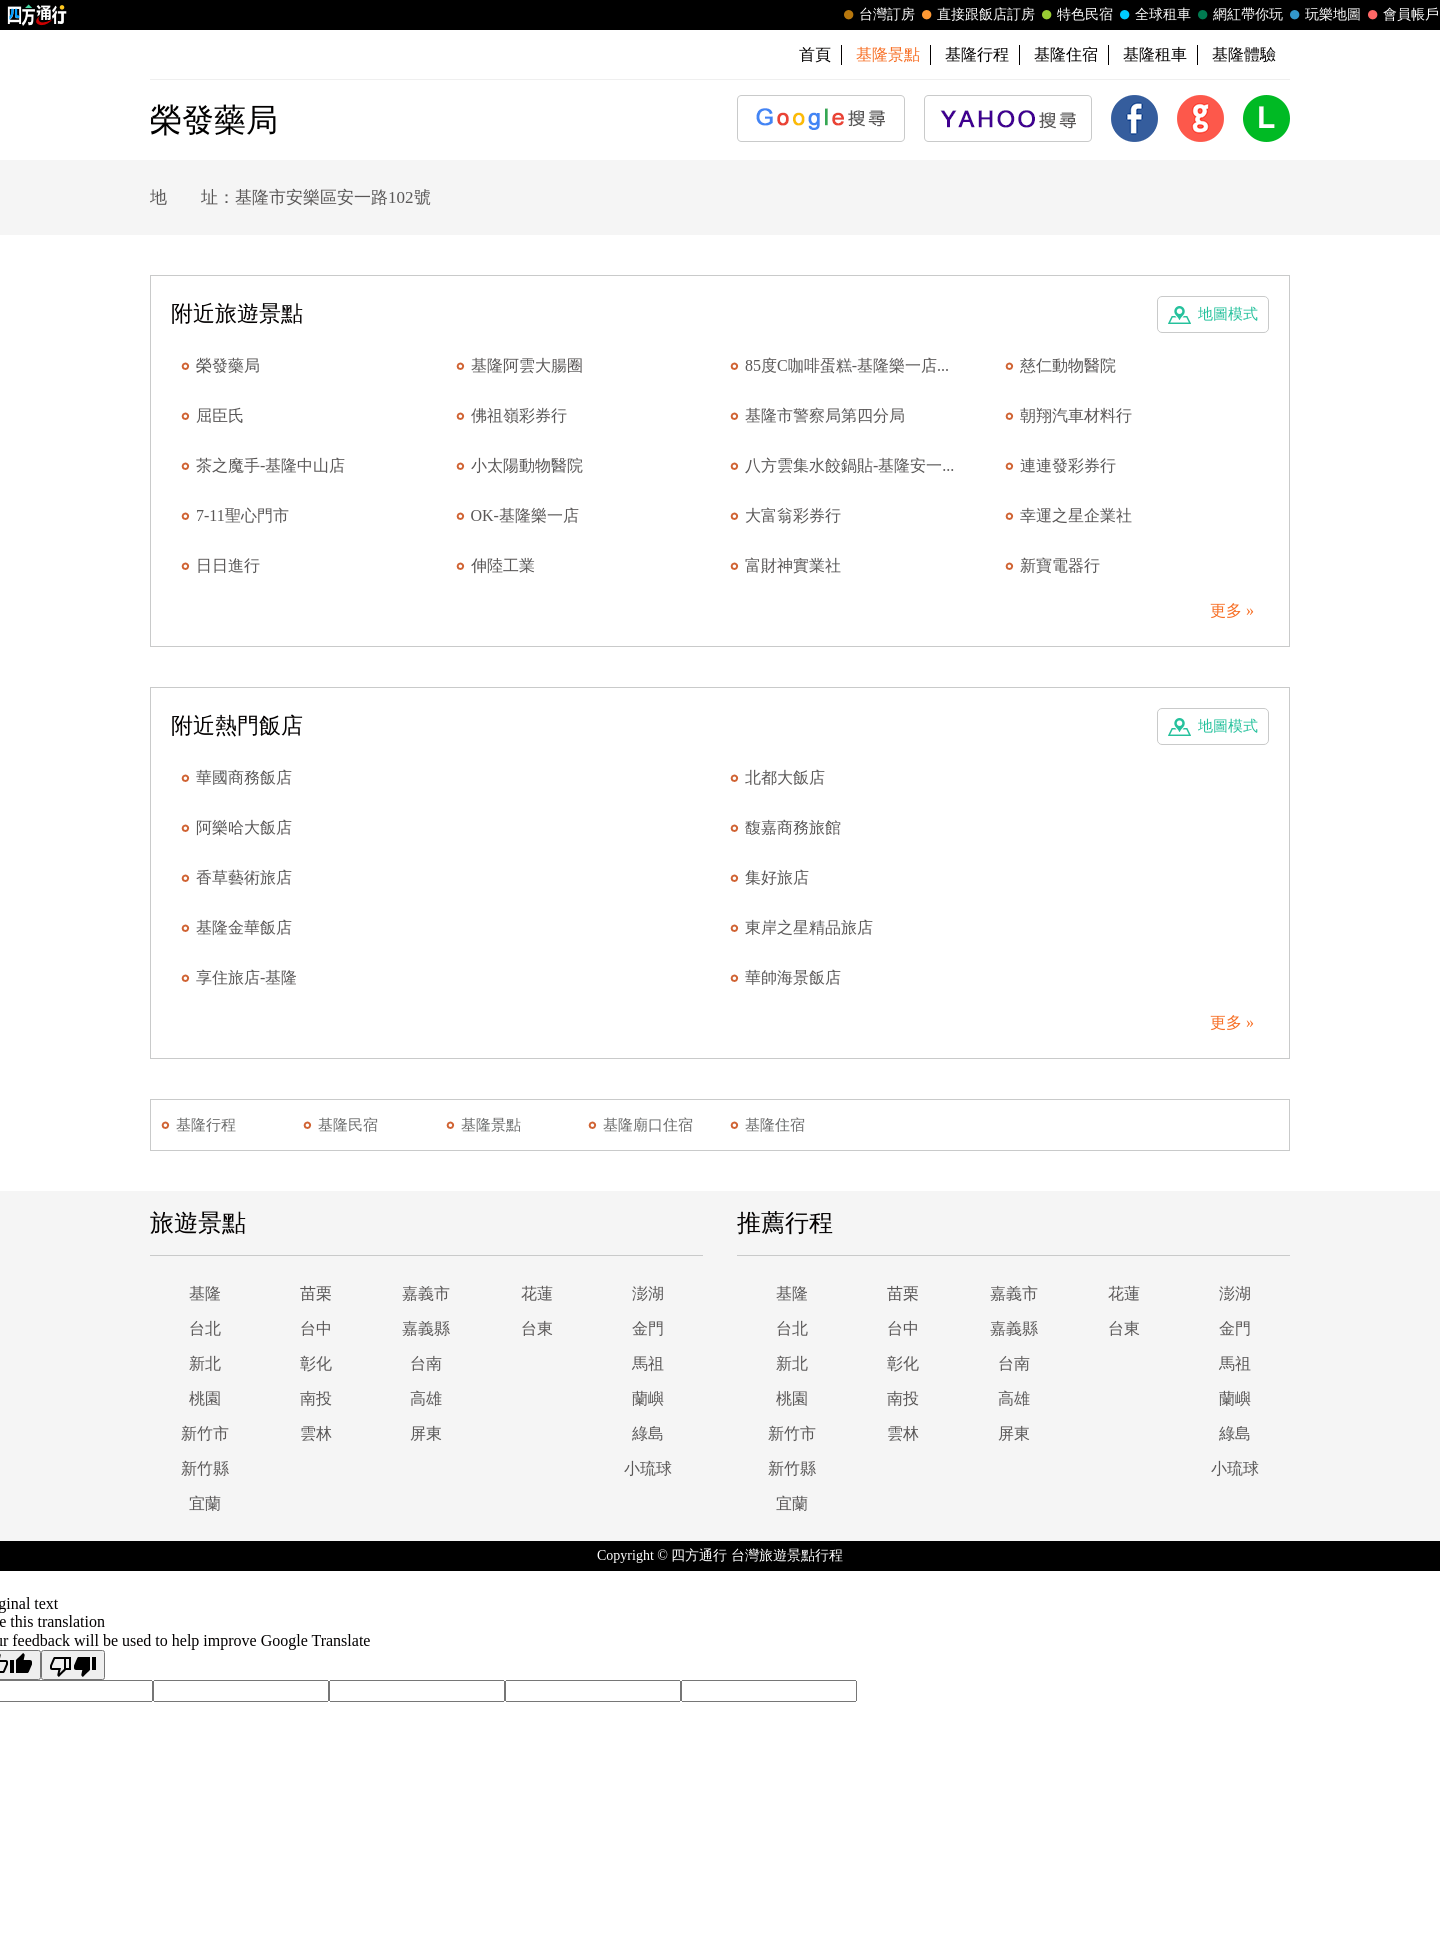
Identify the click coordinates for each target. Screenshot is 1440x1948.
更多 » (1232, 610)
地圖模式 (1228, 314)
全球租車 (1153, 15)
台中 (316, 1328)
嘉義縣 (426, 1328)
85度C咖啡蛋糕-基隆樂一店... (847, 365)
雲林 (316, 1433)
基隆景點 (491, 1125)
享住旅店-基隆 (246, 977)
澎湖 (648, 1293)
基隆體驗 (1244, 54)
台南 (426, 1363)
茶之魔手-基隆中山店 (270, 465)
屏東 (426, 1433)
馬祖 (648, 1363)
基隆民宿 (348, 1125)
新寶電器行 (1060, 565)
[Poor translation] (73, 1665)
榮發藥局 (228, 365)
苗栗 (316, 1293)
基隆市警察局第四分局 (825, 415)
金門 (648, 1328)
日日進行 (228, 565)
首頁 (815, 54)
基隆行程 (977, 54)
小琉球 (648, 1468)
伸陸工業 (503, 565)
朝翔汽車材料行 (1076, 415)
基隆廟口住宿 (648, 1125)
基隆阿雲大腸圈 (527, 365)
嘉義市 (426, 1293)
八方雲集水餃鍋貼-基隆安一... (849, 465)
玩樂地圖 (1323, 15)
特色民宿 (1075, 15)
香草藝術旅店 (244, 877)
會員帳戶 (1401, 15)
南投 (316, 1398)
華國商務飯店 (244, 777)
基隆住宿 (1066, 54)
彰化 (316, 1363)
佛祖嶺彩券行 (519, 415)
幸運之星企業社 (1076, 515)
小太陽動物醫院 (527, 465)
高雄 (426, 1398)
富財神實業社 (793, 565)
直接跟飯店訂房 (976, 15)
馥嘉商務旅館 (793, 827)
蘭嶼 (648, 1398)
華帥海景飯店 (793, 977)
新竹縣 (205, 1468)
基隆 (205, 1293)
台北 (205, 1328)
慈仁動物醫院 (1068, 365)
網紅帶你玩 (1238, 15)
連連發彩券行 (1068, 465)
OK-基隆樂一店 (525, 515)
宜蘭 (205, 1503)
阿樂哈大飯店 (244, 827)
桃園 (205, 1398)
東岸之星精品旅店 (809, 927)
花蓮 (537, 1293)
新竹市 (205, 1433)
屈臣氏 (220, 415)
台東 (537, 1328)
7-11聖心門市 (242, 515)
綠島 (648, 1433)
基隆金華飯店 (244, 927)
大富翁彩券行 (793, 515)
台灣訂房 (877, 15)
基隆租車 (1155, 54)
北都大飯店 (785, 777)
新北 (205, 1363)
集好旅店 (777, 877)
